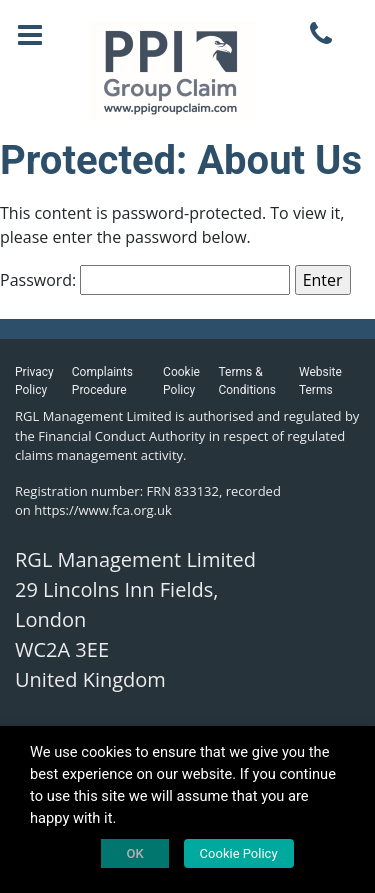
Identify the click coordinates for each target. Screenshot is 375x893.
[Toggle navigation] (30, 35)
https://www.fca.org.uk (103, 510)
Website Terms (320, 381)
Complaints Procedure (102, 381)
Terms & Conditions (246, 381)
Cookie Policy (181, 381)
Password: (145, 280)
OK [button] (134, 853)
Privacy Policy (34, 381)
